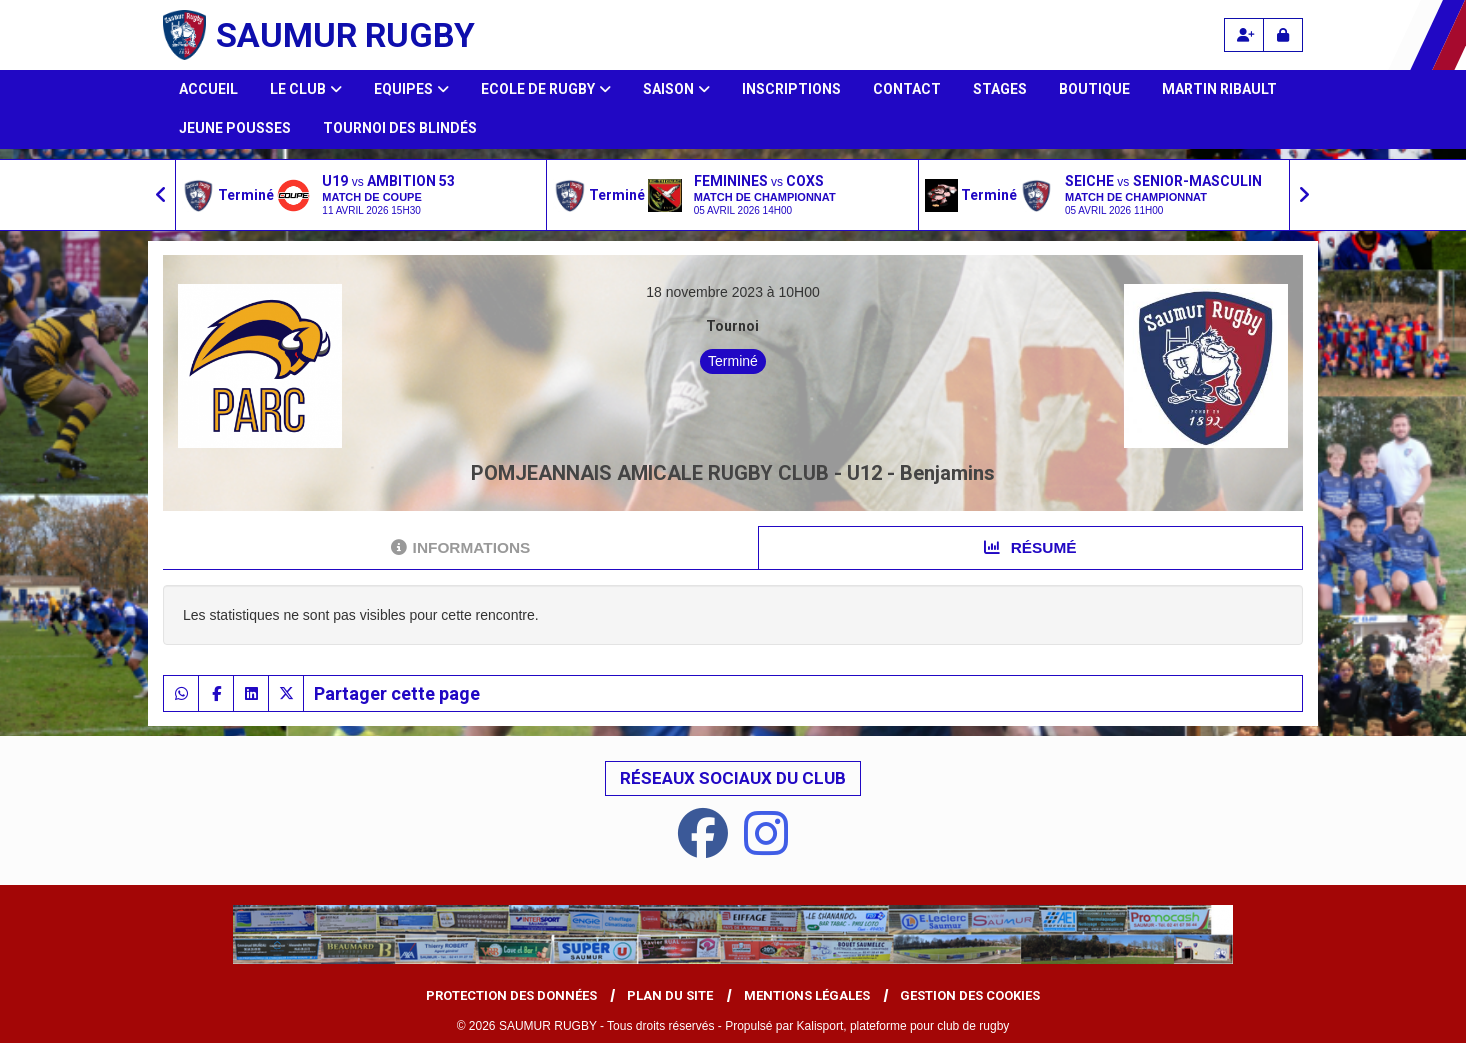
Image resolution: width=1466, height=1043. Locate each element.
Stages (1000, 89)
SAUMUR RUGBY (345, 35)
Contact (907, 89)
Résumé (1030, 547)
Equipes (411, 89)
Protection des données (511, 995)
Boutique (1094, 89)
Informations (461, 547)
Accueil (208, 89)
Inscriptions (791, 89)
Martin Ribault (1219, 89)
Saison (676, 89)
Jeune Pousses (235, 128)
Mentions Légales (807, 995)
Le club (306, 89)
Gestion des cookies (970, 995)
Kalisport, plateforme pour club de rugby (903, 1026)
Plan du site (670, 995)
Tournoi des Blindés (400, 128)
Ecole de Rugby (546, 89)
